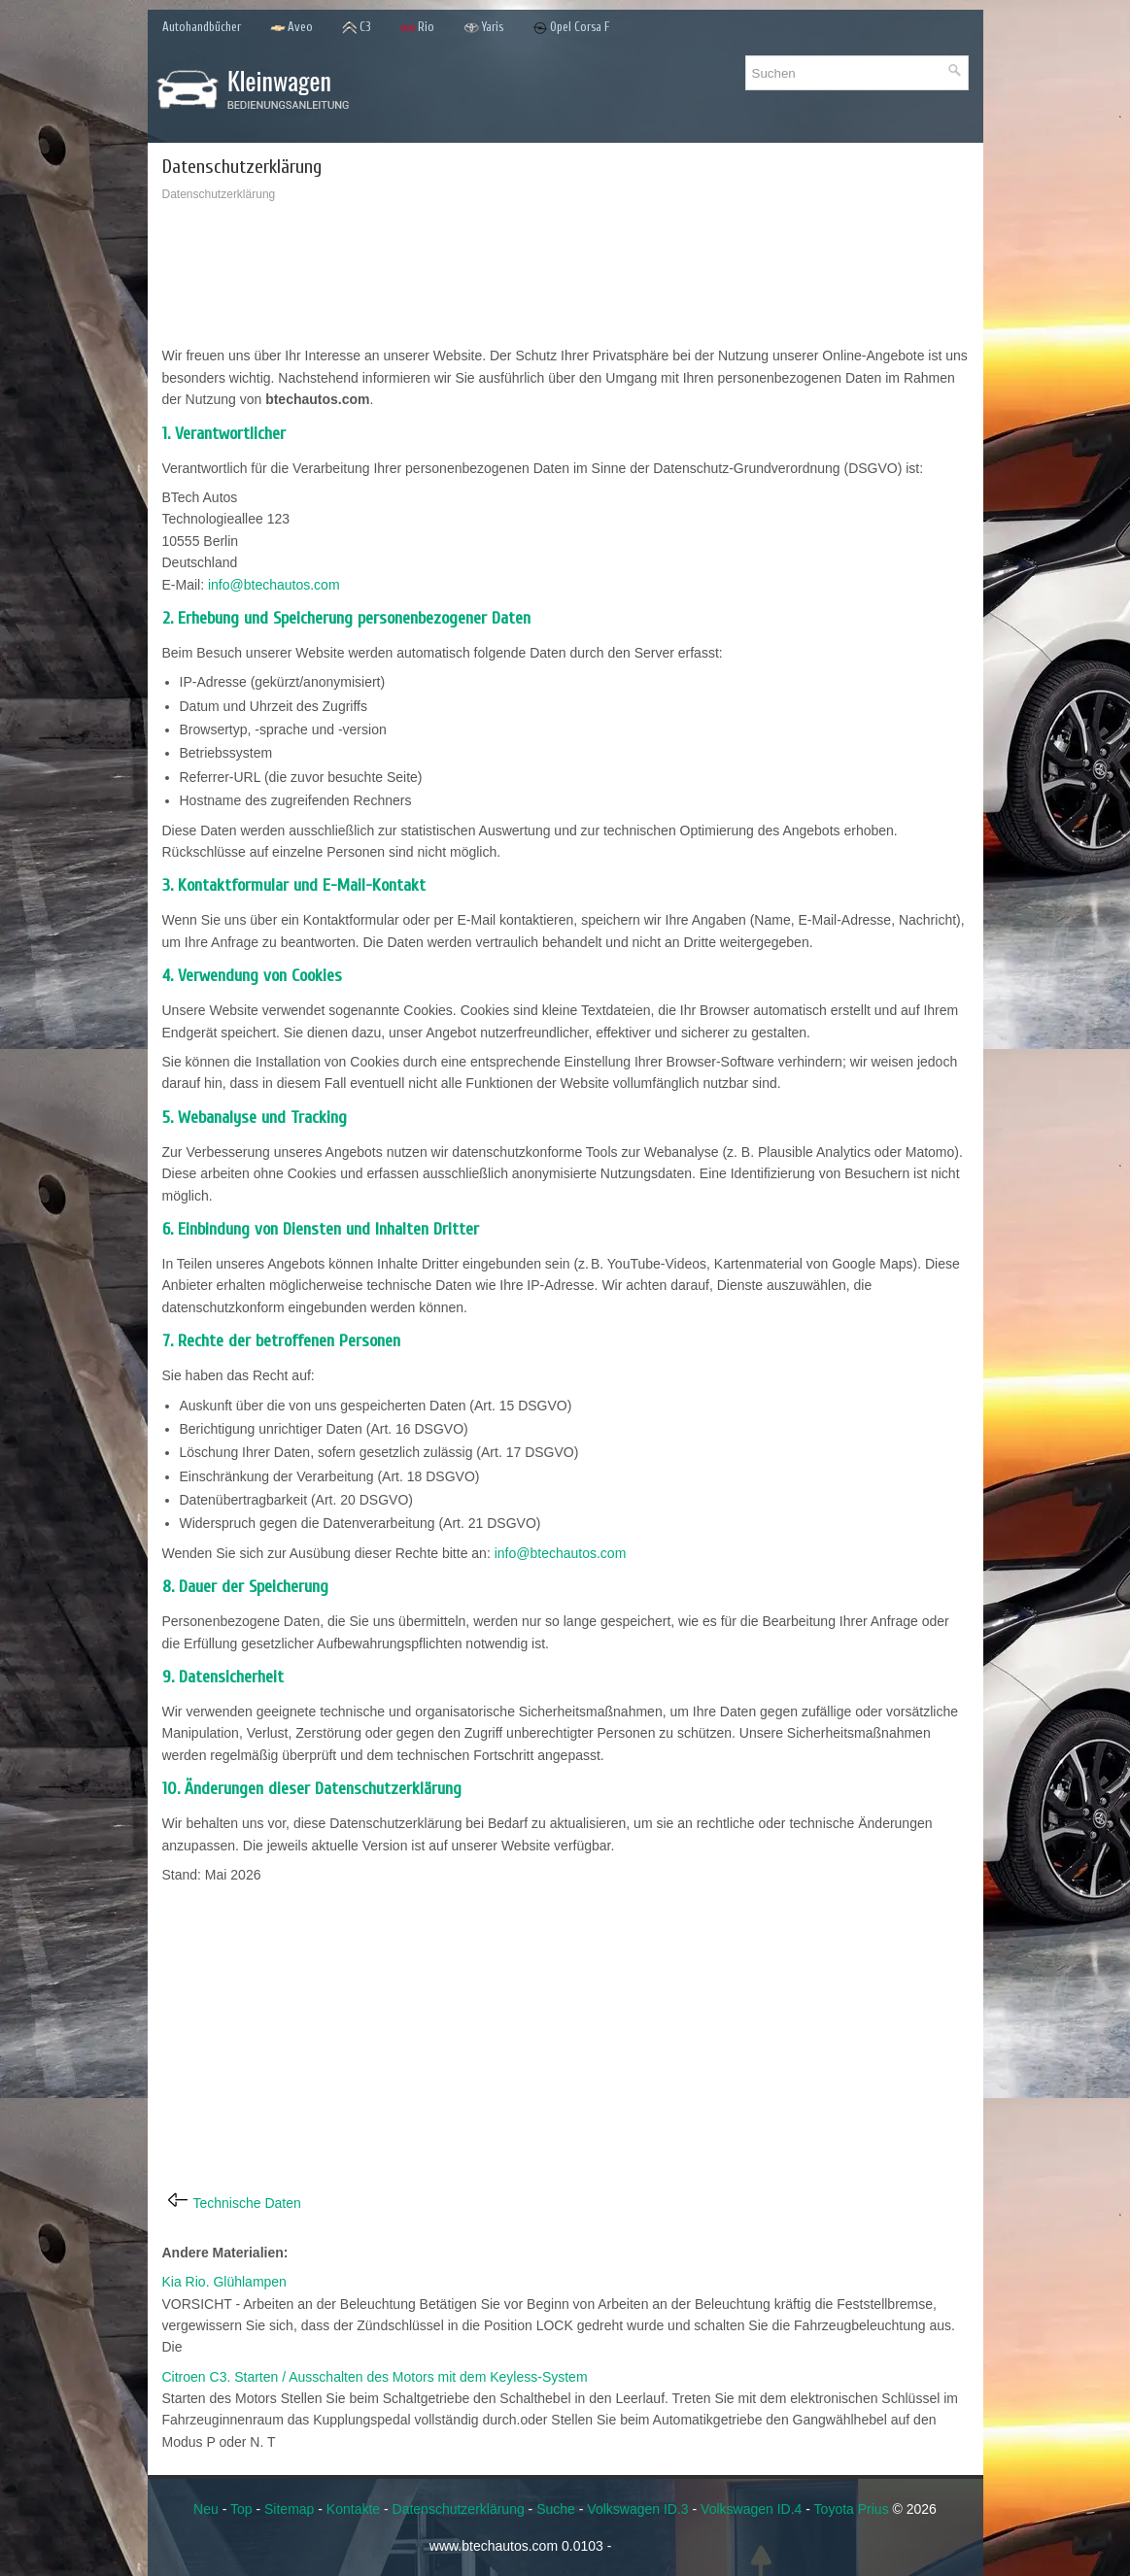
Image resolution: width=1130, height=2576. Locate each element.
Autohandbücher (201, 26)
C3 (356, 27)
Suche (555, 2509)
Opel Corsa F (571, 27)
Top (241, 2509)
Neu (206, 2509)
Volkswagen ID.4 (751, 2509)
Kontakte (353, 2509)
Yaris (483, 27)
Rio (417, 27)
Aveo (291, 27)
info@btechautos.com (274, 585)
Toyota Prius (851, 2509)
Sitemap (289, 2509)
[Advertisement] (565, 278)
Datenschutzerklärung (459, 2509)
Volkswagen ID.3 (637, 2509)
